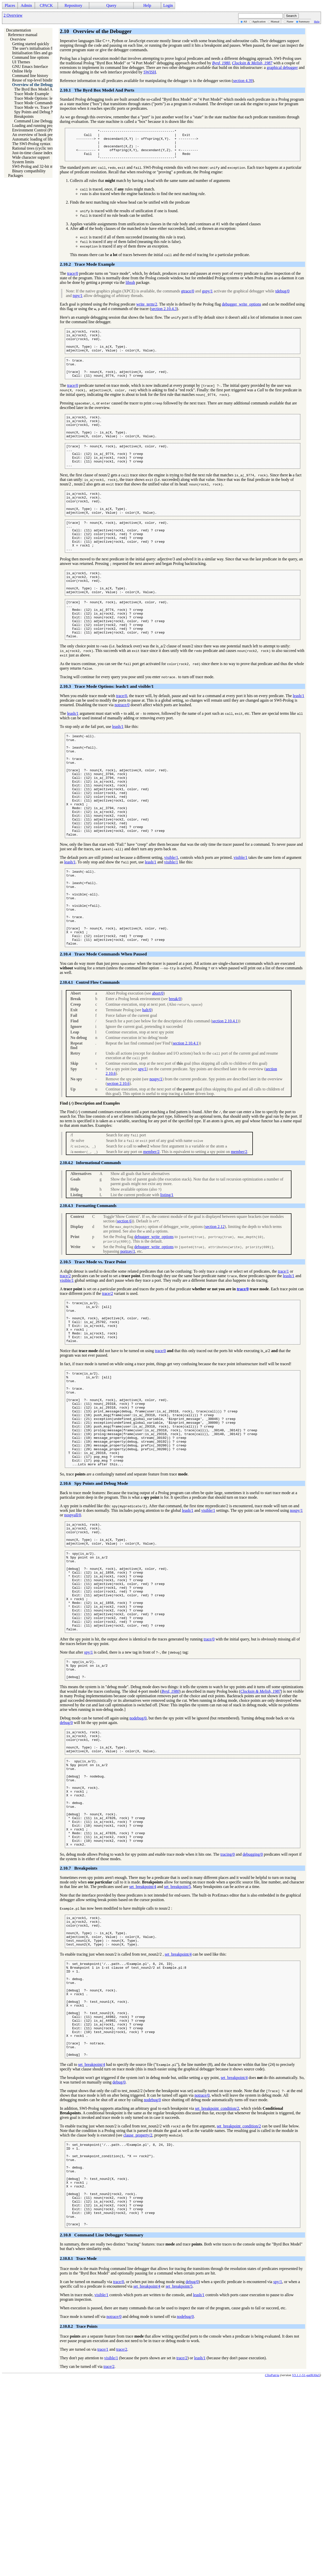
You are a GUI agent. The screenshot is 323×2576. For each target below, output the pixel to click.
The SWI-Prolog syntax (31, 144)
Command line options (30, 57)
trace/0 (72, 279)
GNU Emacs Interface (30, 66)
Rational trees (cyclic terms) (35, 148)
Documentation (18, 30)
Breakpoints (24, 116)
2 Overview (13, 15)
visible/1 (171, 924)
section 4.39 (242, 80)
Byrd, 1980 (221, 63)
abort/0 (157, 1075)
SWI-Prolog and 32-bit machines (38, 166)
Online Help (22, 71)
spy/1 (142, 1150)
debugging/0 (253, 2009)
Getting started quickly (30, 44)
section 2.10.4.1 (225, 1103)
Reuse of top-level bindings (34, 80)
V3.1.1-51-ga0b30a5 (306, 2572)
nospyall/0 (72, 1624)
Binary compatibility (29, 171)
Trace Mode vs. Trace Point (36, 107)
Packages (15, 175)
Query (111, 5)
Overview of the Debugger (34, 85)
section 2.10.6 (118, 1165)
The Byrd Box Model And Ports (40, 89)
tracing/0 (227, 2009)
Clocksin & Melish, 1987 (252, 63)
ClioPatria (272, 2572)
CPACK (46, 5)
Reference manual (22, 35)
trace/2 (65, 1357)
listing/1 (166, 1276)
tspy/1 (78, 301)
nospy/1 (155, 1161)
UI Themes (21, 62)
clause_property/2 (137, 2315)
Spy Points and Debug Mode (37, 112)
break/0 (175, 1080)
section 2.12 (215, 1308)
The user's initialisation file (34, 48)
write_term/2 (146, 310)
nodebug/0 (138, 1851)
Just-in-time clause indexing (35, 153)
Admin (26, 5)
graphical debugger (282, 67)
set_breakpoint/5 (177, 2042)
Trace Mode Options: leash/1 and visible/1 (48, 98)
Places (10, 5)
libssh (130, 288)
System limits (23, 162)
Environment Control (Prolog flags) (41, 130)
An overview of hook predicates (38, 134)
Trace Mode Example (31, 94)
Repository (73, 5)
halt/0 (146, 1091)
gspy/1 (207, 297)
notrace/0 (122, 751)
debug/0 (66, 1856)
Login (168, 5)
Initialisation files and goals (34, 53)
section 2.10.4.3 (164, 315)
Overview (18, 39)
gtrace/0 (187, 297)
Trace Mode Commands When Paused (45, 103)
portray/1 (127, 1333)
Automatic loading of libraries (36, 139)
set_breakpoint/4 (142, 2042)
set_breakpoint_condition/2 (217, 2288)
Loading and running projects (36, 125)
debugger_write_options (241, 310)
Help (147, 5)
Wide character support (31, 157)
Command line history (30, 75)
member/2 (151, 1233)
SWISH (149, 72)
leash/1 (298, 742)
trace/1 (283, 1353)
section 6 (124, 1303)
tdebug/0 (282, 297)
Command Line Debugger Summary (43, 121)
